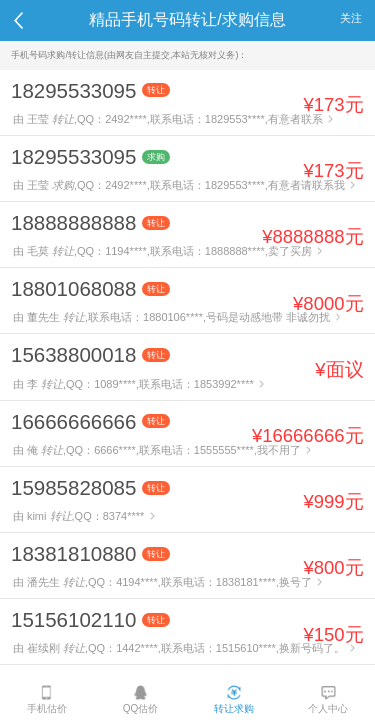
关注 (351, 18)
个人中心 (328, 699)
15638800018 (73, 354)
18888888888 (73, 222)
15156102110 (73, 619)
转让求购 (234, 699)
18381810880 (73, 553)
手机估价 (47, 699)
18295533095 (73, 90)
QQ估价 (141, 699)
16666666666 (73, 421)
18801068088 (73, 288)
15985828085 (73, 487)
